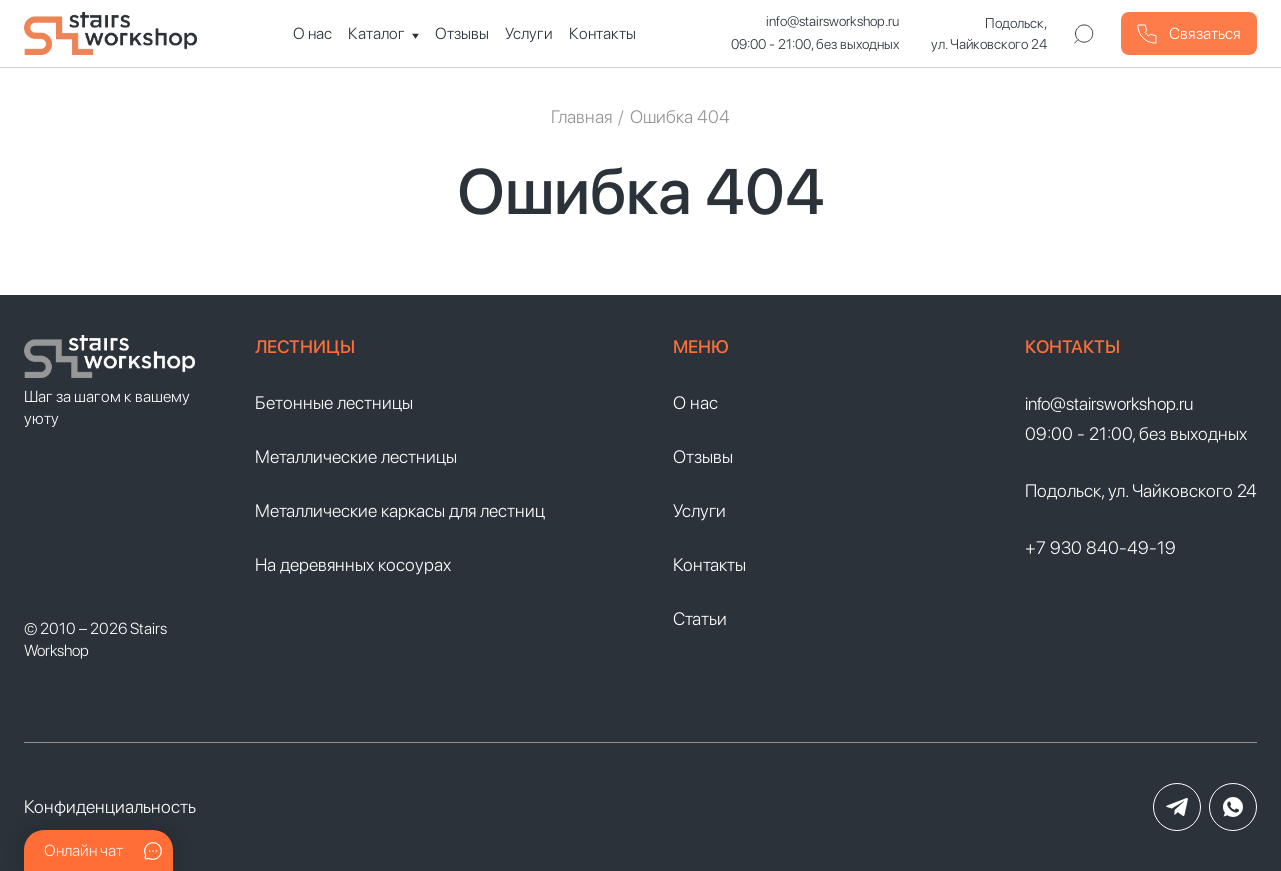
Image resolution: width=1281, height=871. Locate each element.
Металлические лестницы (356, 456)
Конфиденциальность (110, 806)
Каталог (376, 33)
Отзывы (462, 33)
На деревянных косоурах (353, 564)
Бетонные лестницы (334, 402)
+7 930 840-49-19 (1100, 547)
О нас (312, 33)
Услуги (529, 33)
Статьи (700, 618)
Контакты (602, 33)
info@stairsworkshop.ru (832, 21)
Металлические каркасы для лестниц (400, 510)
